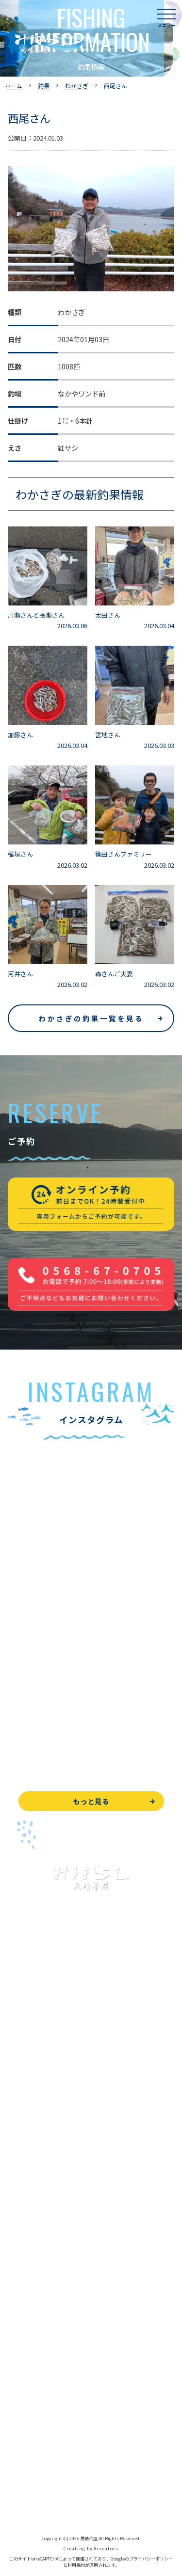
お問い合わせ (28, 2414)
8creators (106, 2548)
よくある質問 (28, 2253)
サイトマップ (28, 2501)
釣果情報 (32, 2115)
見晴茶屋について (35, 2275)
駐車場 (18, 2341)
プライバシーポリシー (42, 2479)
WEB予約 (22, 2392)
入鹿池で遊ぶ (28, 2071)
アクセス (21, 2319)
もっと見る (91, 1801)
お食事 (18, 2231)
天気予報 (21, 2457)
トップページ (28, 2049)
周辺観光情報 (28, 2436)
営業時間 (32, 2297)
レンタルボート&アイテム (47, 2202)
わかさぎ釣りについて (42, 2136)
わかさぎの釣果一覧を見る (91, 1018)
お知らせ (21, 2362)
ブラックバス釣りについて (48, 2093)
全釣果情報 (25, 2180)
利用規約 (76, 2565)
